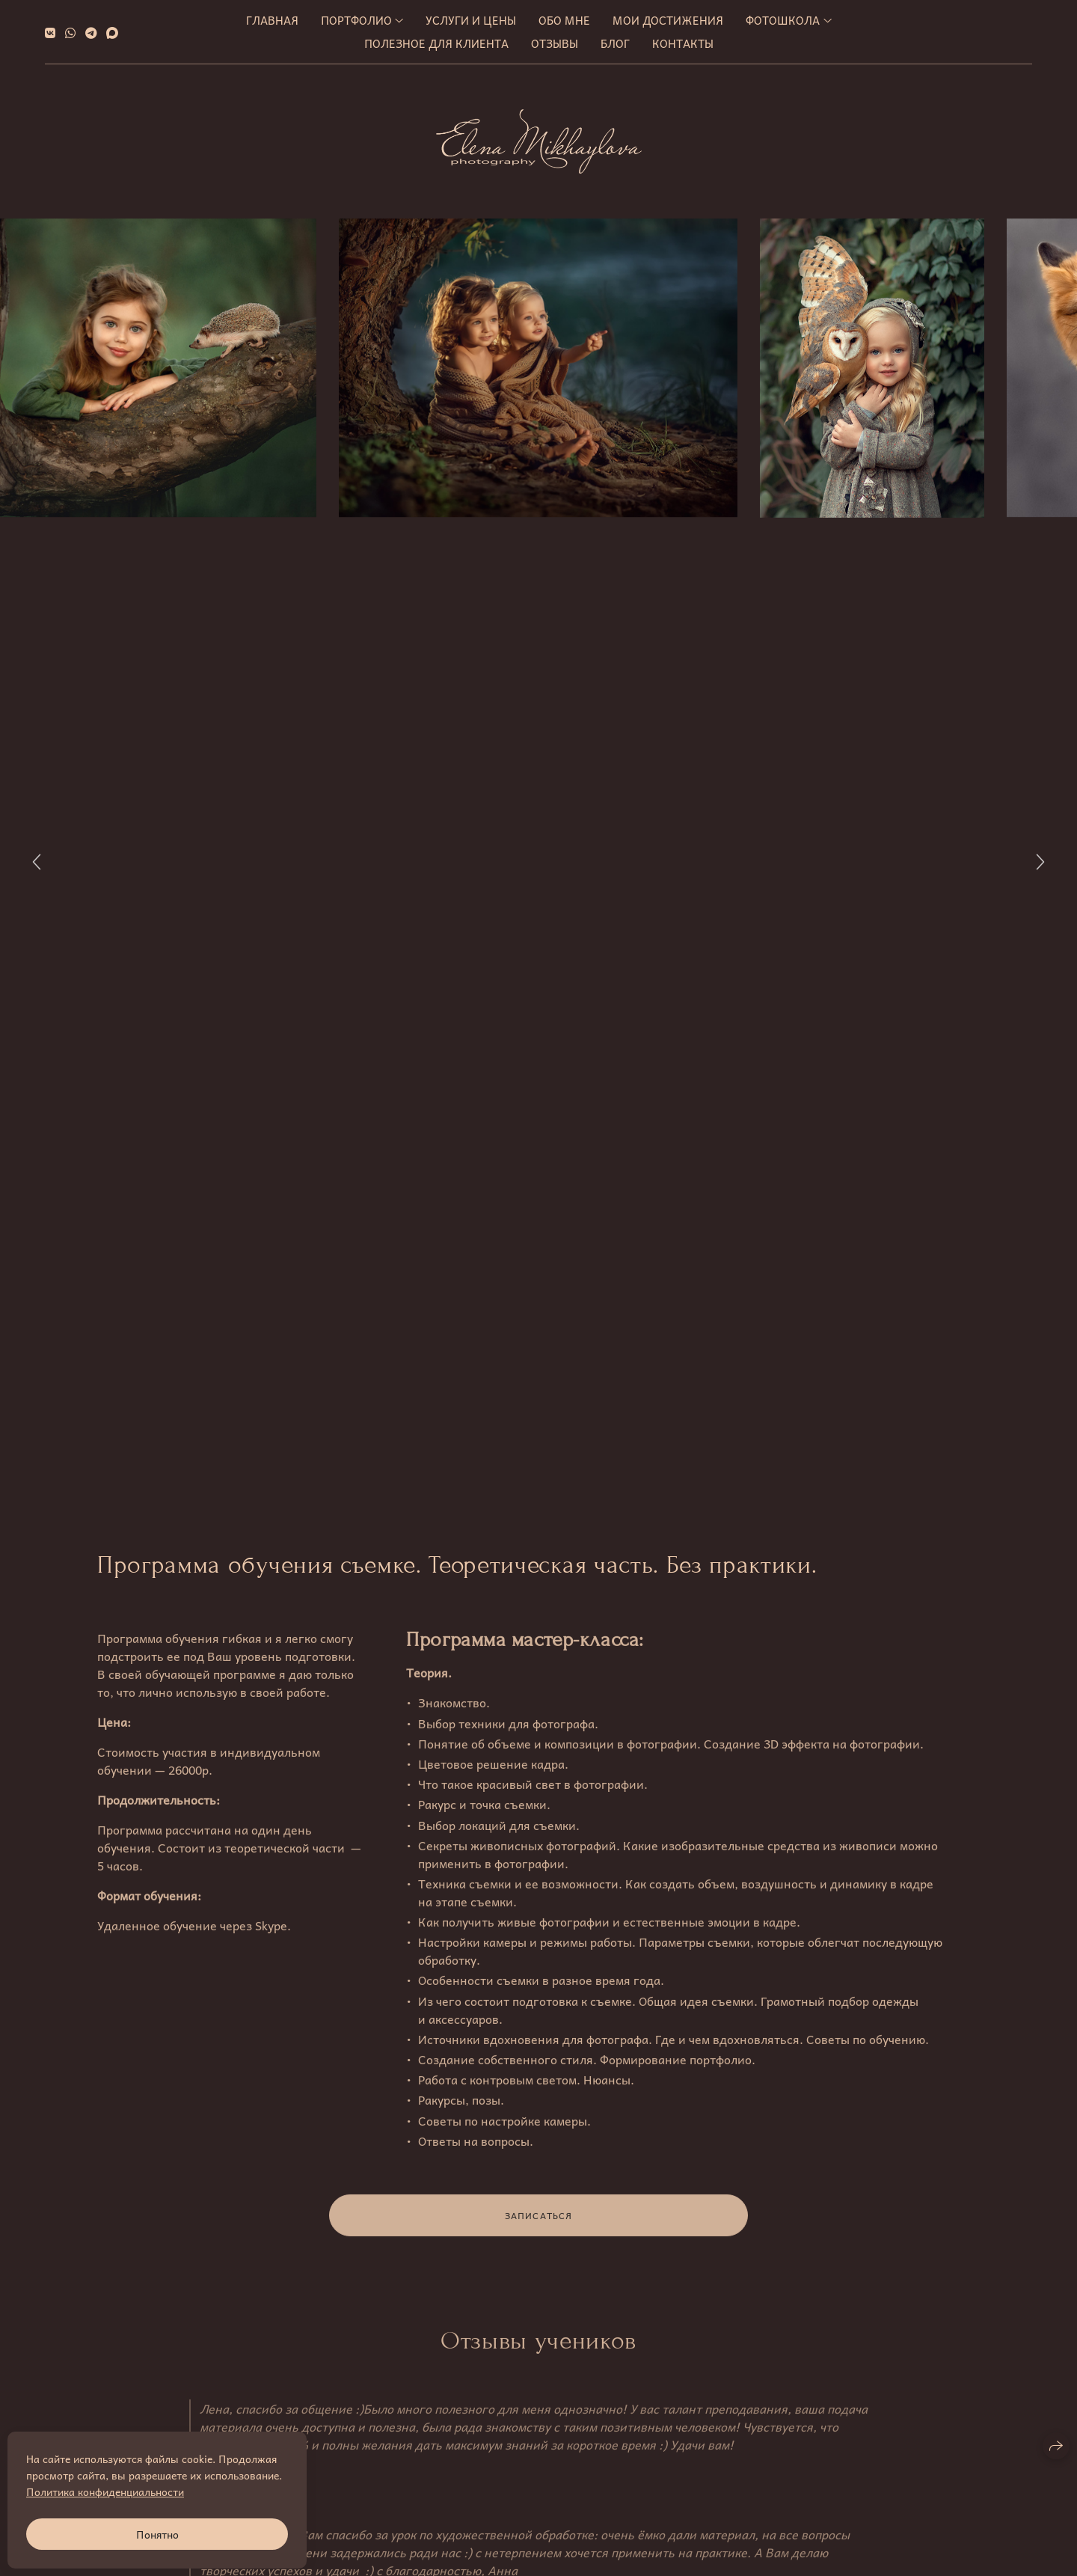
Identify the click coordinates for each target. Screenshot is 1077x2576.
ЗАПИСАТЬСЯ (539, 2224)
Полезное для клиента (436, 43)
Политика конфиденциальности (105, 2491)
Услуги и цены (471, 20)
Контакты (683, 43)
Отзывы (554, 43)
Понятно (157, 2534)
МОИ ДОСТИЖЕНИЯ (668, 20)
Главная (272, 20)
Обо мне (564, 20)
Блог (615, 43)
